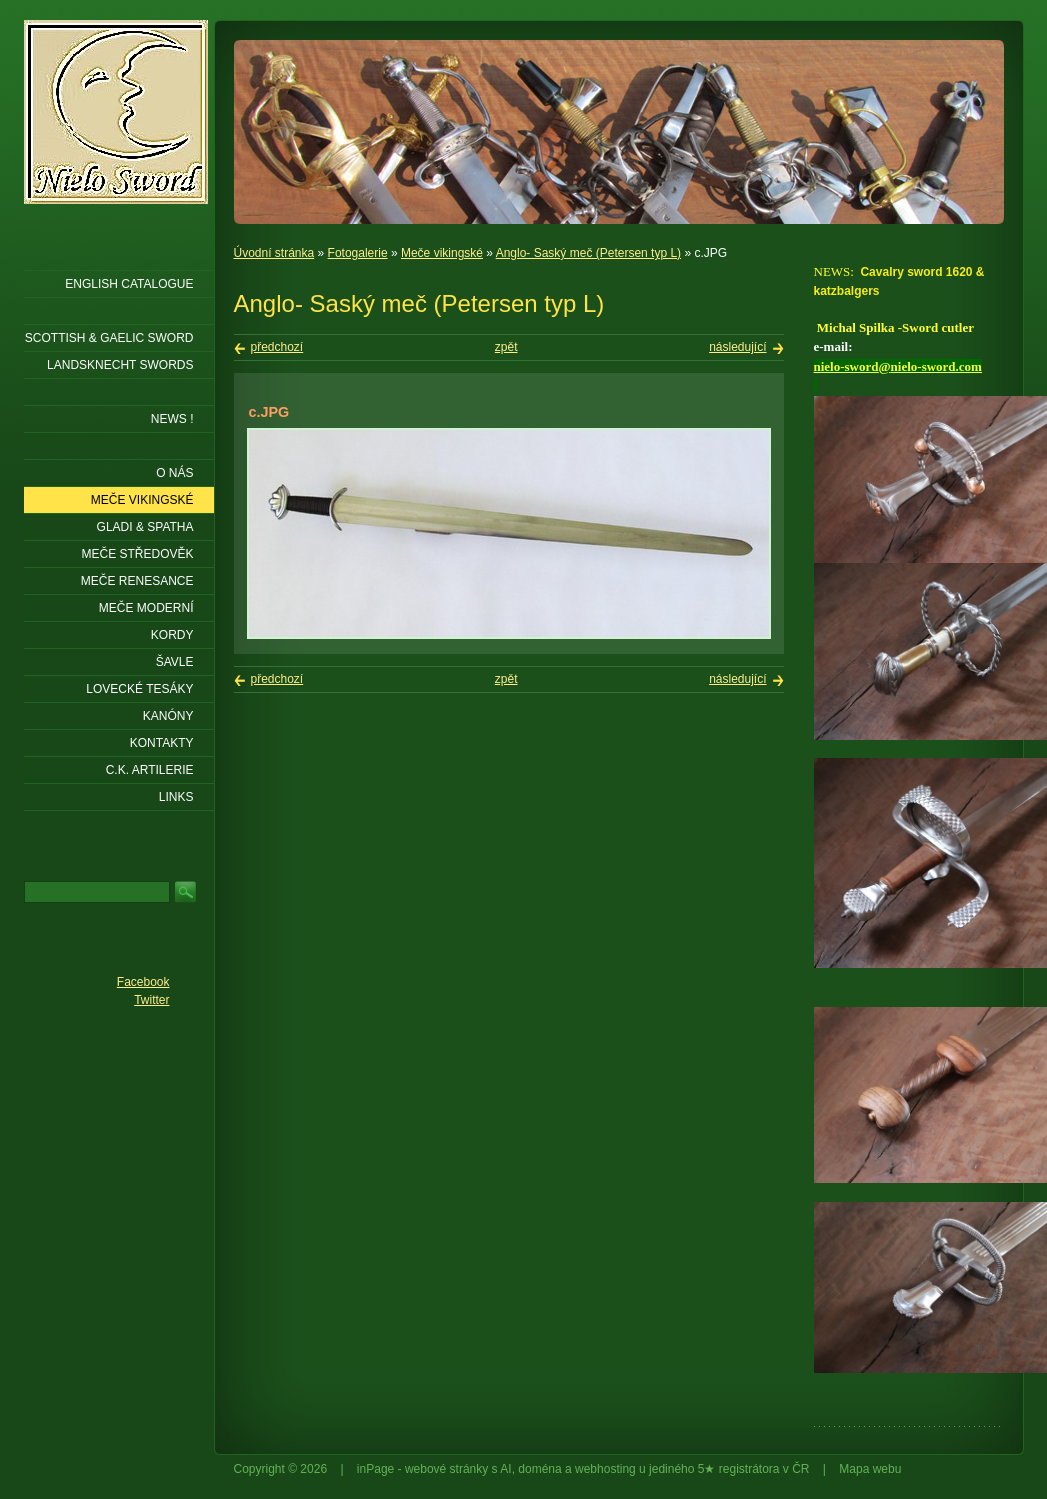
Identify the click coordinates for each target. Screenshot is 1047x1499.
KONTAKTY (162, 743)
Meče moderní (146, 608)
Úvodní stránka (274, 253)
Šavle (175, 662)
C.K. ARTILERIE (150, 770)
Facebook (143, 982)
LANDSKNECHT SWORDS (120, 365)
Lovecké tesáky (139, 689)
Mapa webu (870, 1469)
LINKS (176, 797)
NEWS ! (172, 419)
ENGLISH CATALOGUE (129, 284)
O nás (174, 473)
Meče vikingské (442, 253)
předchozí (277, 347)
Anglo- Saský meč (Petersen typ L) (588, 253)
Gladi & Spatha (145, 527)
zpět (506, 347)
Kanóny (168, 716)
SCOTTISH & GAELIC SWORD (109, 338)
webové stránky (446, 1469)
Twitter (151, 1000)
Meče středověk (137, 554)
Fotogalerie (358, 253)
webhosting (605, 1469)
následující (737, 347)
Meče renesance (137, 581)
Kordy (172, 635)
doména (539, 1469)
